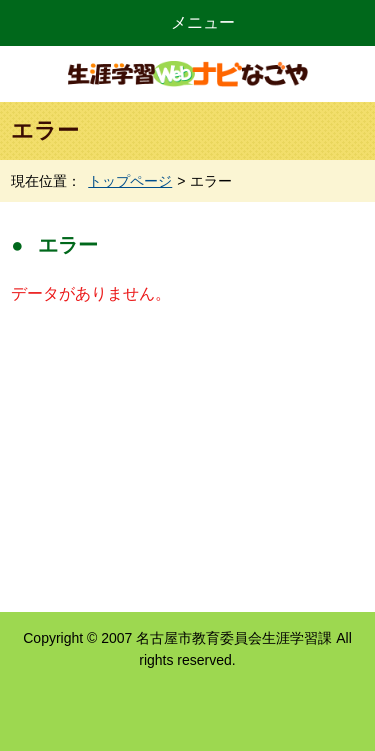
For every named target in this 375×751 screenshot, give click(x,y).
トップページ (130, 181)
